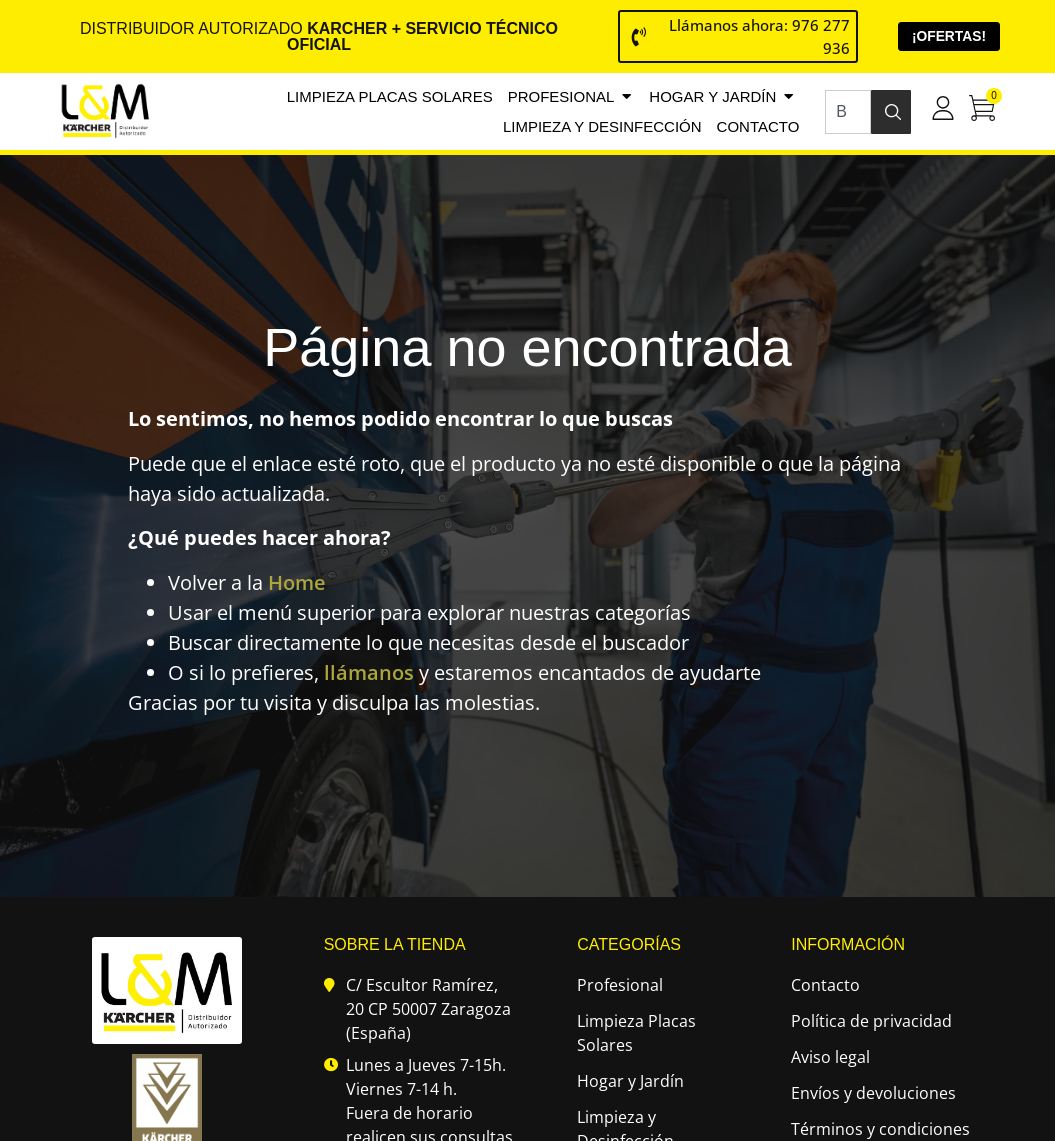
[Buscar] (891, 112)
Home (297, 583)
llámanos (369, 673)
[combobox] (847, 112)
